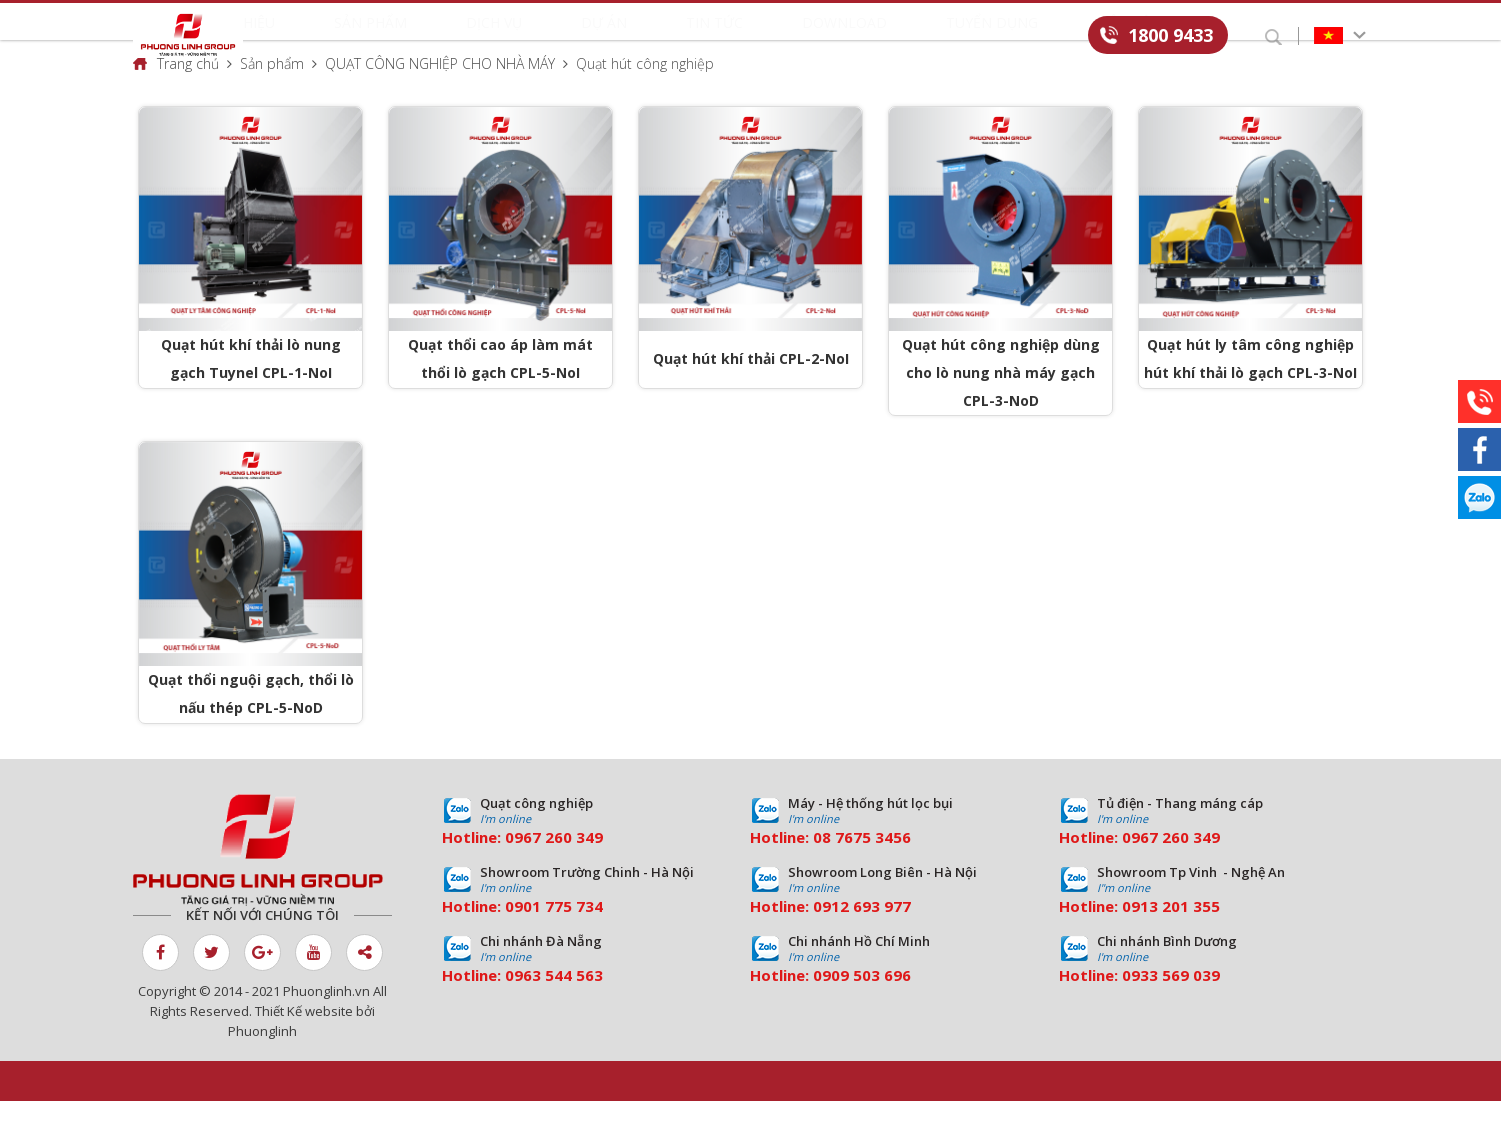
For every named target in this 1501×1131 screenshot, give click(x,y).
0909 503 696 (862, 1005)
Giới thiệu (390, 36)
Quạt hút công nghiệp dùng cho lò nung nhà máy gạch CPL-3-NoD (1001, 402)
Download (803, 36)
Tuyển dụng (910, 36)
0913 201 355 (1171, 936)
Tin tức (712, 36)
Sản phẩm (484, 36)
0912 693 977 (862, 936)
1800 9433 (1170, 35)
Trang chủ (188, 93)
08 (822, 867)
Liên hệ (1002, 36)
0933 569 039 (1171, 1005)
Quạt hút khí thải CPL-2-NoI (751, 389)
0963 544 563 (554, 1005)
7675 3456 (873, 867)
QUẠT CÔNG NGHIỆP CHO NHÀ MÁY (440, 93)
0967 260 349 (554, 867)
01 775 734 (563, 936)
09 (514, 936)
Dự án (639, 36)
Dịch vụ (568, 36)
